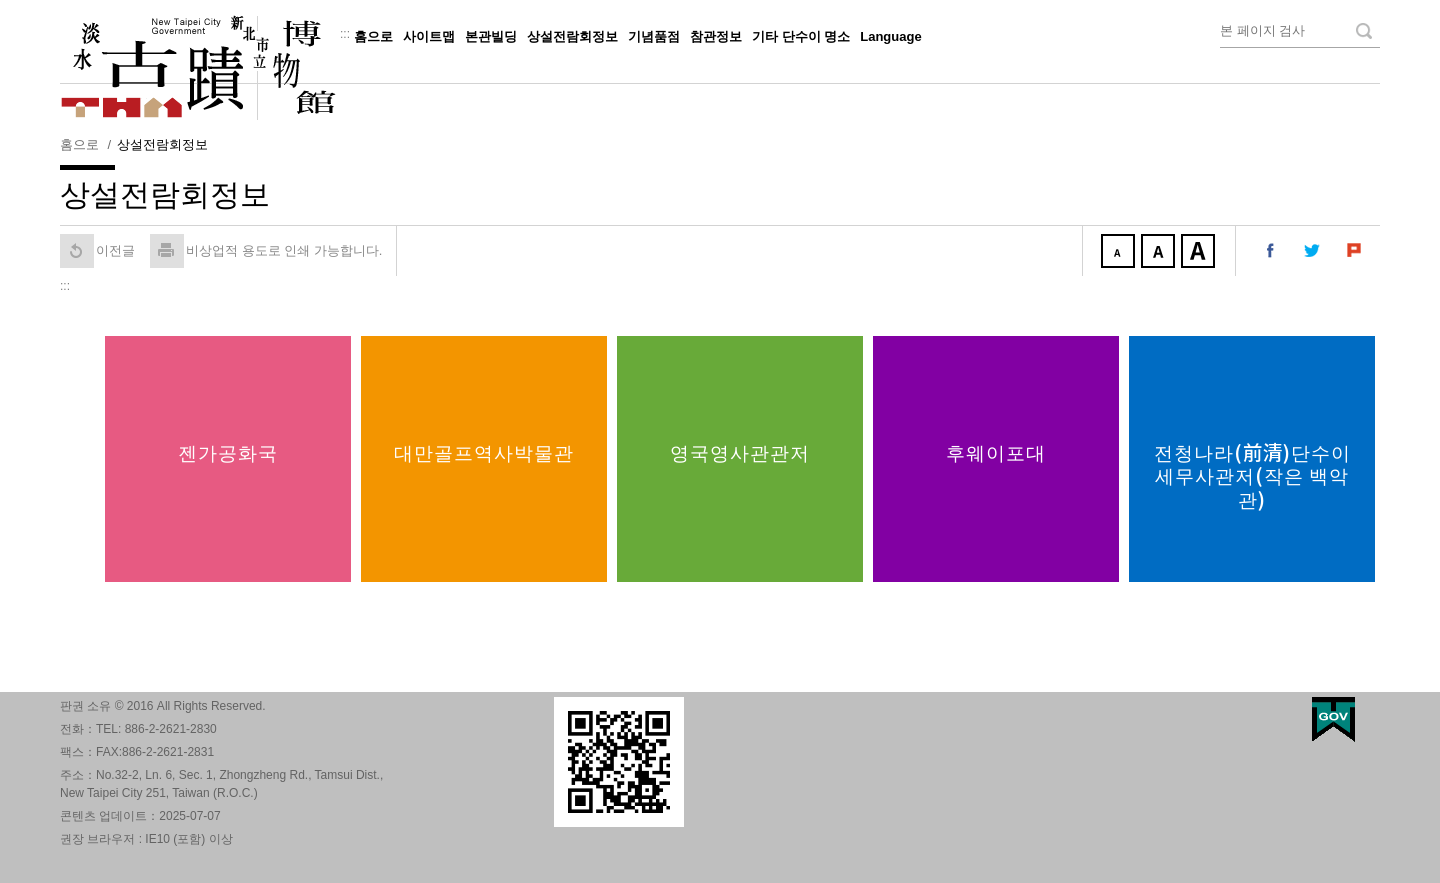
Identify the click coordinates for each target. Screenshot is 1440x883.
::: (345, 34)
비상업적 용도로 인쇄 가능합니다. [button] (266, 251)
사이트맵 (429, 36)
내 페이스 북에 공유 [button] (1271, 251)
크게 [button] (1200, 253)
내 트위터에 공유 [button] (1313, 251)
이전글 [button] (97, 251)
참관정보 (716, 36)
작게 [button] (1120, 253)
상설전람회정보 (572, 36)
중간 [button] (1160, 253)
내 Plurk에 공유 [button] (1355, 251)
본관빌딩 (491, 36)
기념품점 (654, 36)
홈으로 (373, 36)
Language (890, 36)
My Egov (1333, 719)
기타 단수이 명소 (801, 36)
